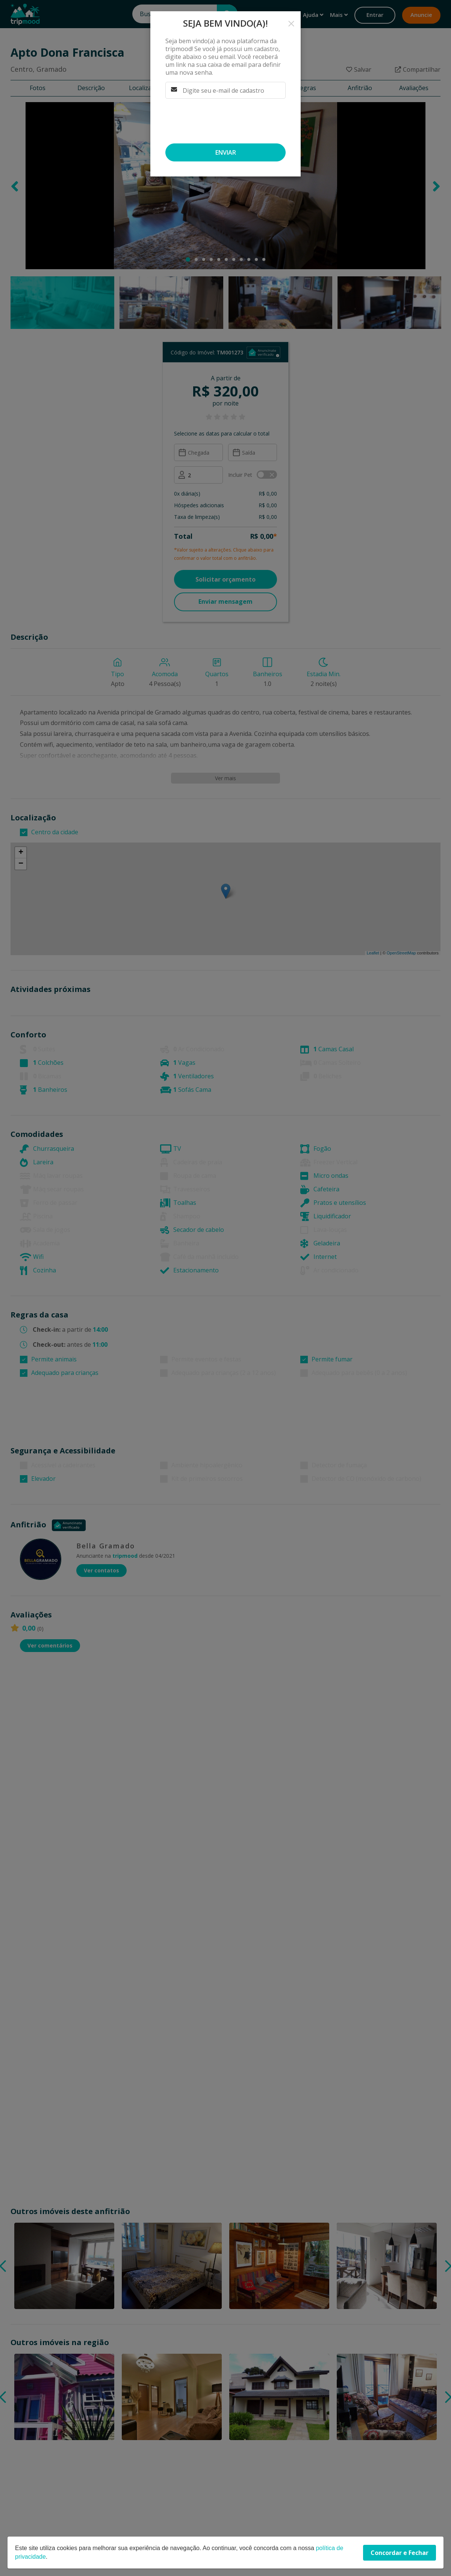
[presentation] (222, 121)
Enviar (225, 152)
